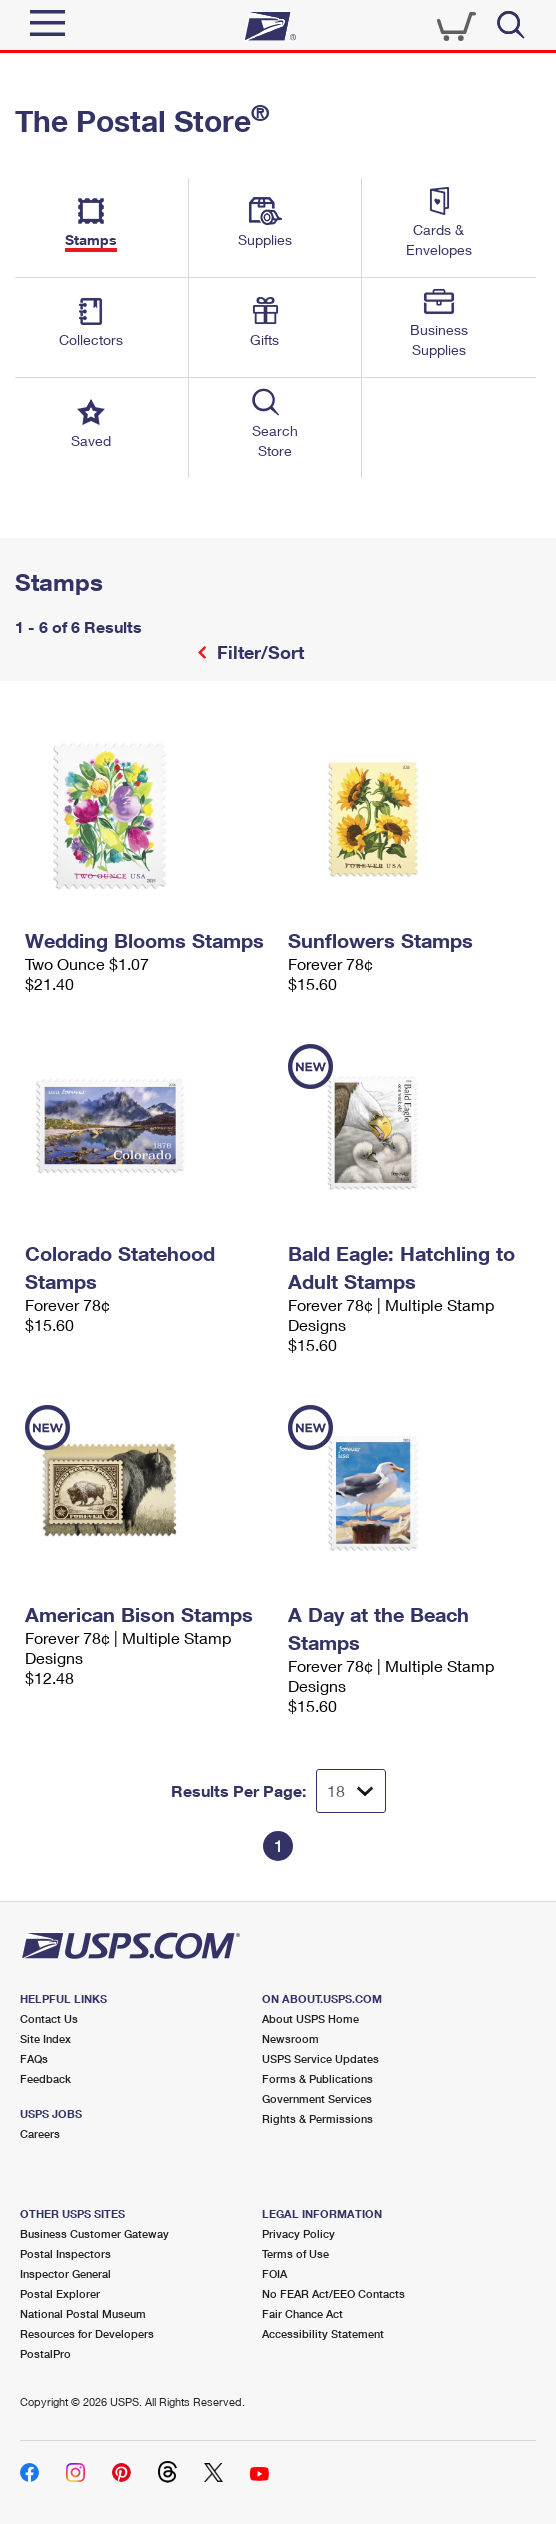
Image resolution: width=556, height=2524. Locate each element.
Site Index (45, 2038)
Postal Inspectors (65, 2253)
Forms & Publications (317, 2078)
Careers (40, 2133)
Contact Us (49, 2018)
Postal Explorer (60, 2293)
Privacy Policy (298, 2233)
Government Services (317, 2098)
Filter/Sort (258, 652)
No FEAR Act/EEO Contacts (333, 2293)
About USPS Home (310, 2018)
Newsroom (290, 2038)
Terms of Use (295, 2253)
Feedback (45, 2078)
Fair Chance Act (302, 2313)
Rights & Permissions (317, 2118)
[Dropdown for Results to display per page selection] (351, 1791)
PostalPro (45, 2353)
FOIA (274, 2273)
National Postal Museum (83, 2313)
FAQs (34, 2058)
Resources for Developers (87, 2333)
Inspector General (65, 2273)
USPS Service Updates (320, 2058)
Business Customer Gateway (94, 2233)
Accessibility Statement (323, 2333)
